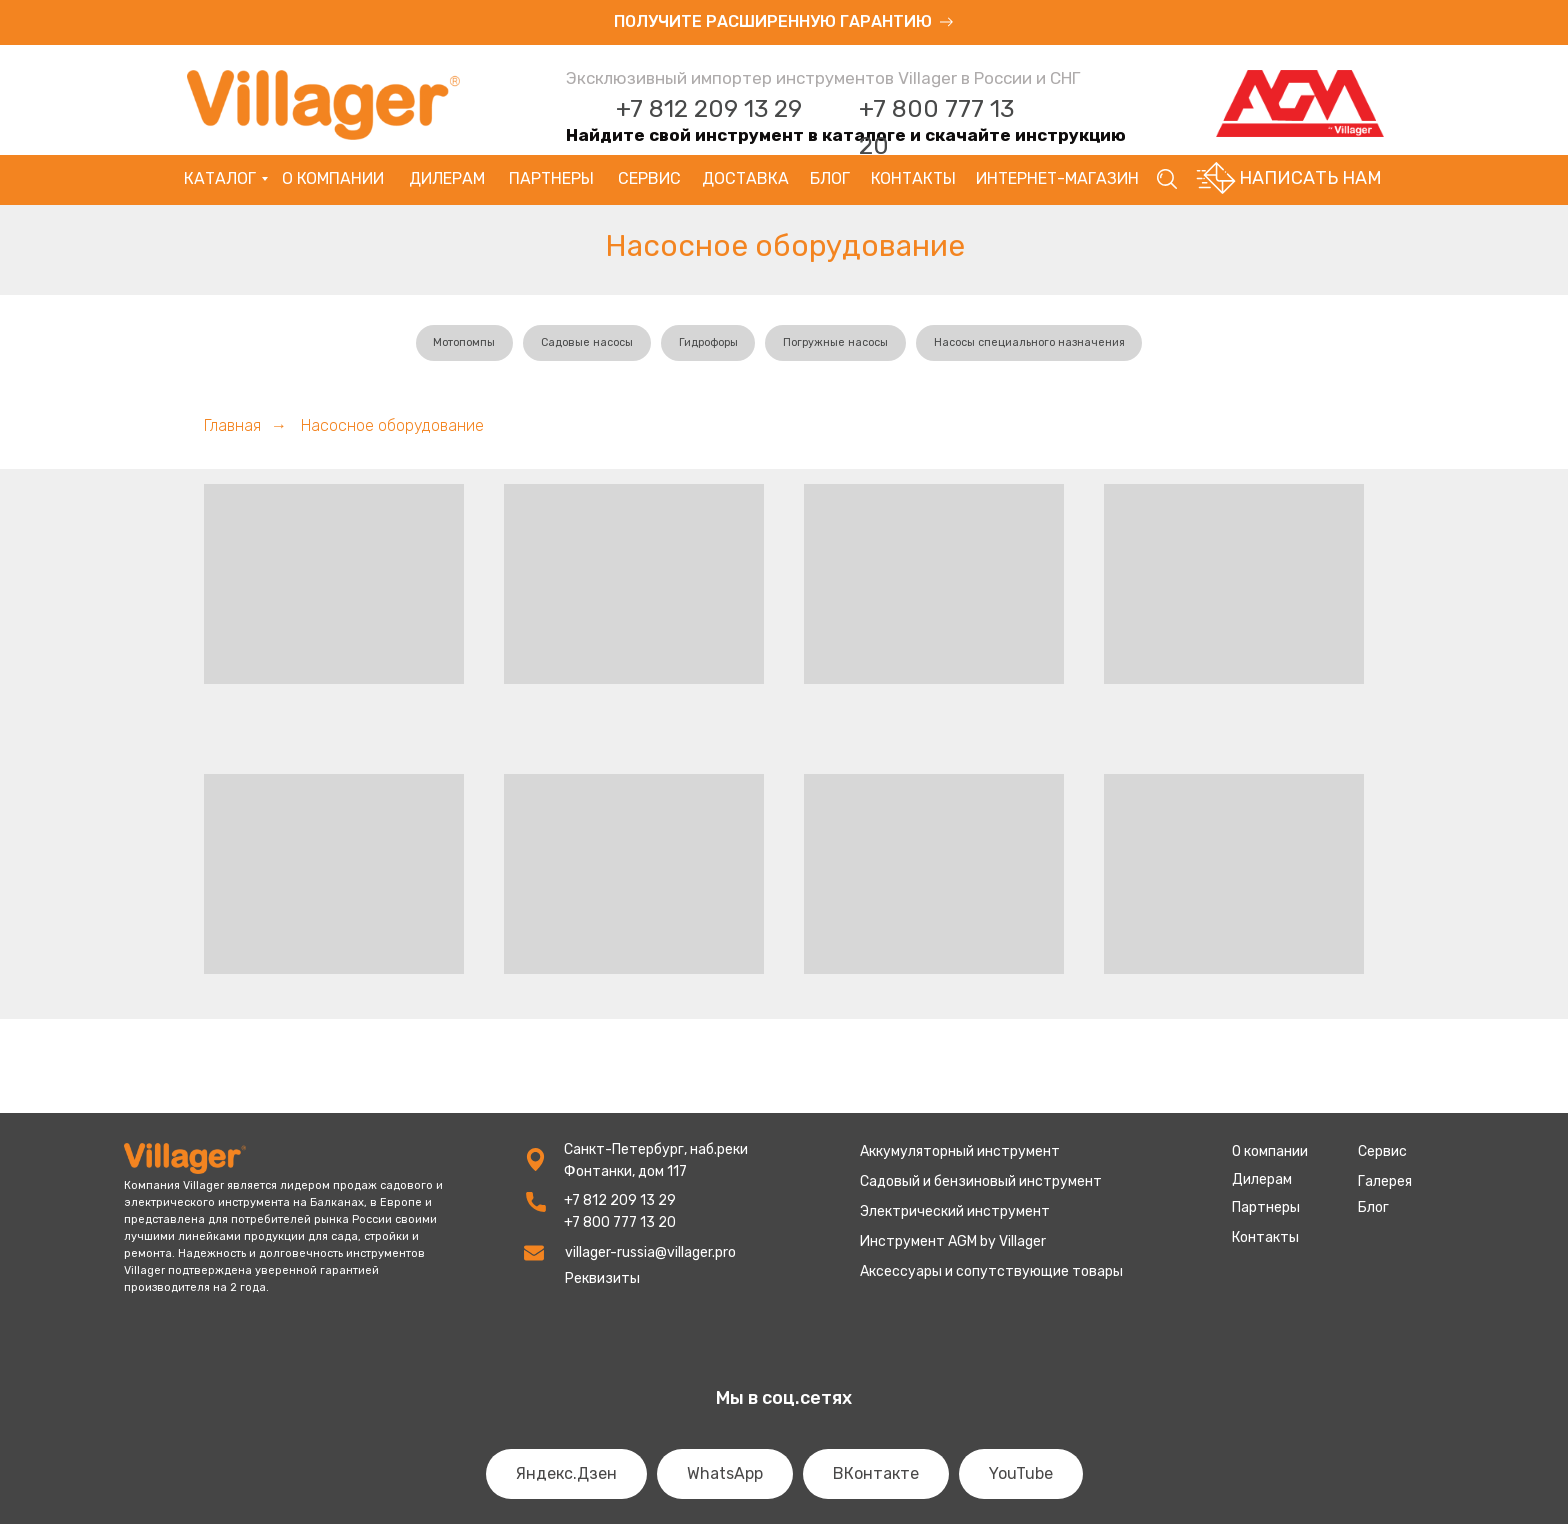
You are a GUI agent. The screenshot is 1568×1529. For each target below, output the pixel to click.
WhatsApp (725, 1478)
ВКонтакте (876, 1478)
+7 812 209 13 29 (709, 109)
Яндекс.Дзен (566, 1478)
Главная (232, 430)
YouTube (1021, 1478)
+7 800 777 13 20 (620, 1227)
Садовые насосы (575, 345)
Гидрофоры (705, 345)
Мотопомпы (444, 345)
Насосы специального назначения (1048, 345)
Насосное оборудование (392, 430)
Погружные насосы (842, 345)
